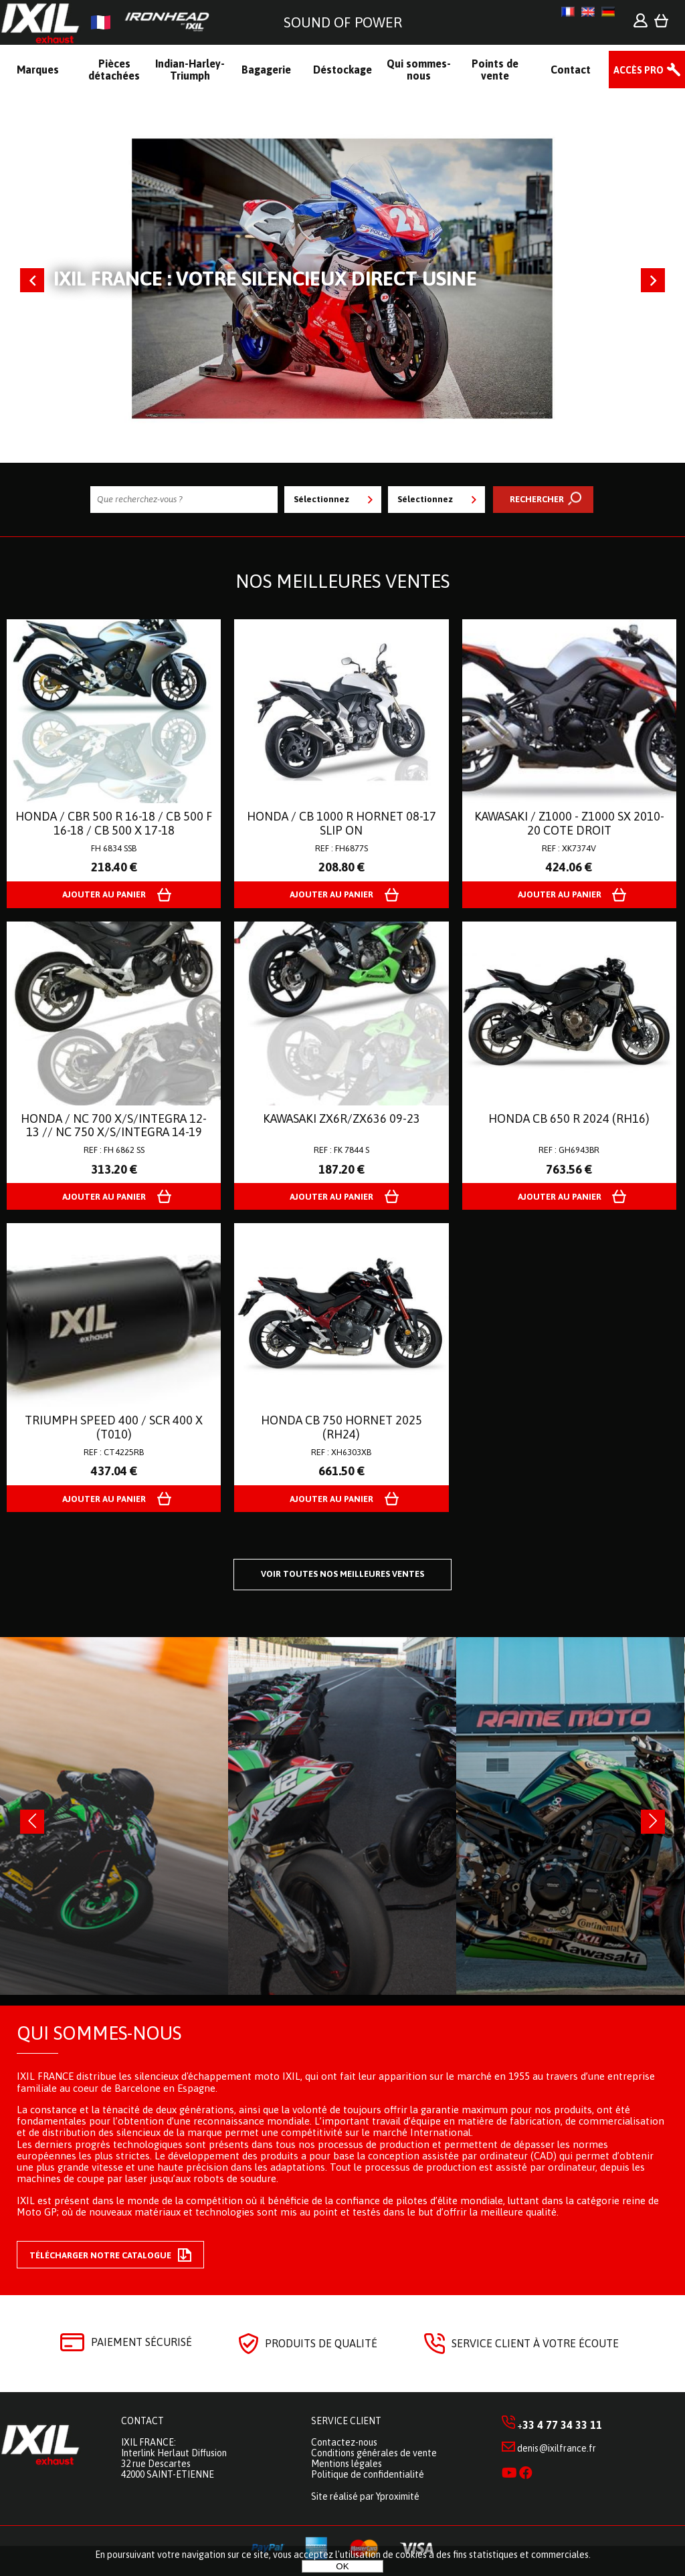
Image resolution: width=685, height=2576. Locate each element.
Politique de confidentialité (367, 2474)
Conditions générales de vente (374, 2453)
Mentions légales (346, 2463)
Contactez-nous (344, 2442)
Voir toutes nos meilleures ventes (342, 1574)
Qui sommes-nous (99, 2033)
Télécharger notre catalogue (110, 2255)
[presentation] (32, 1822)
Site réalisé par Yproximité (365, 2496)
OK (342, 2566)
